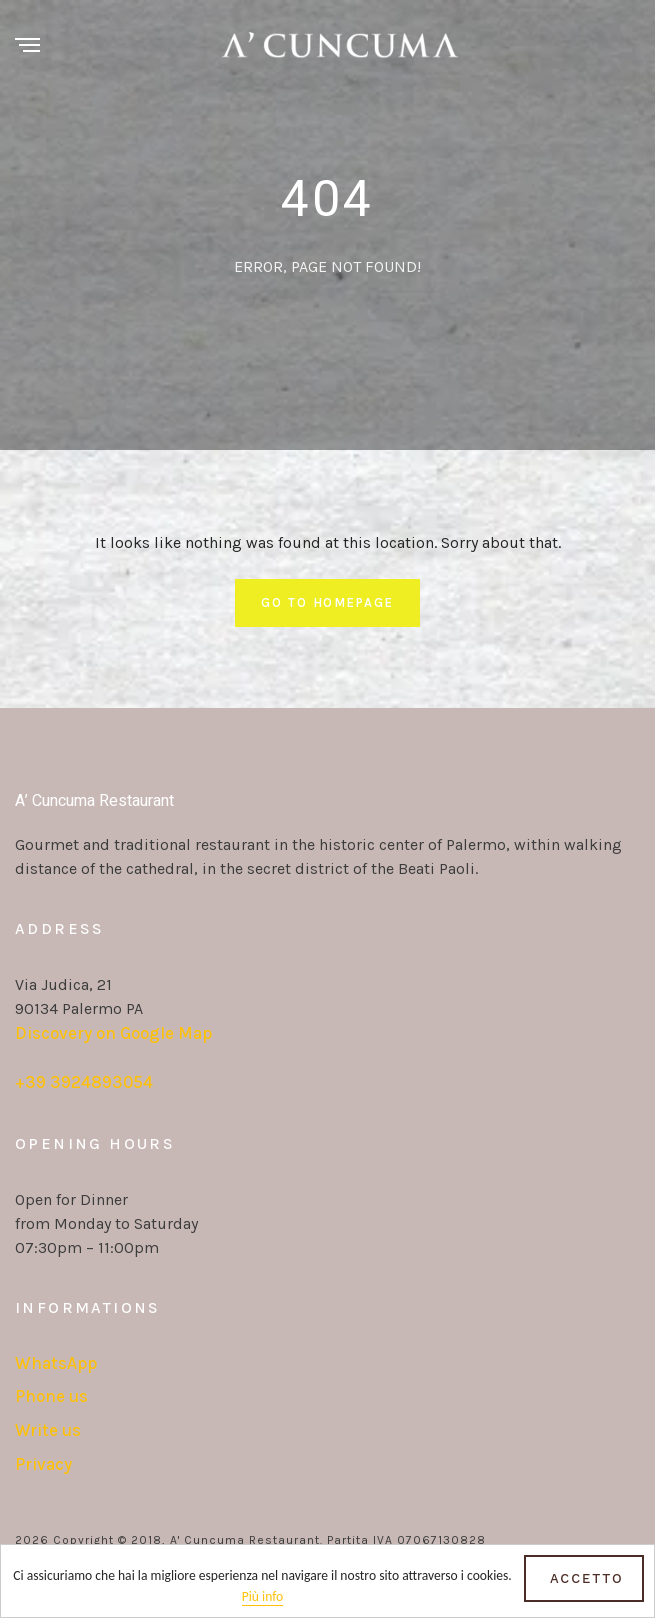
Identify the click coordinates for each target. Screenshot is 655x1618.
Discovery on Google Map (113, 1033)
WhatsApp (56, 1363)
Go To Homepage (327, 602)
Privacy (43, 1464)
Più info (263, 1597)
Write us (48, 1430)
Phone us (51, 1396)
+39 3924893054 (84, 1082)
